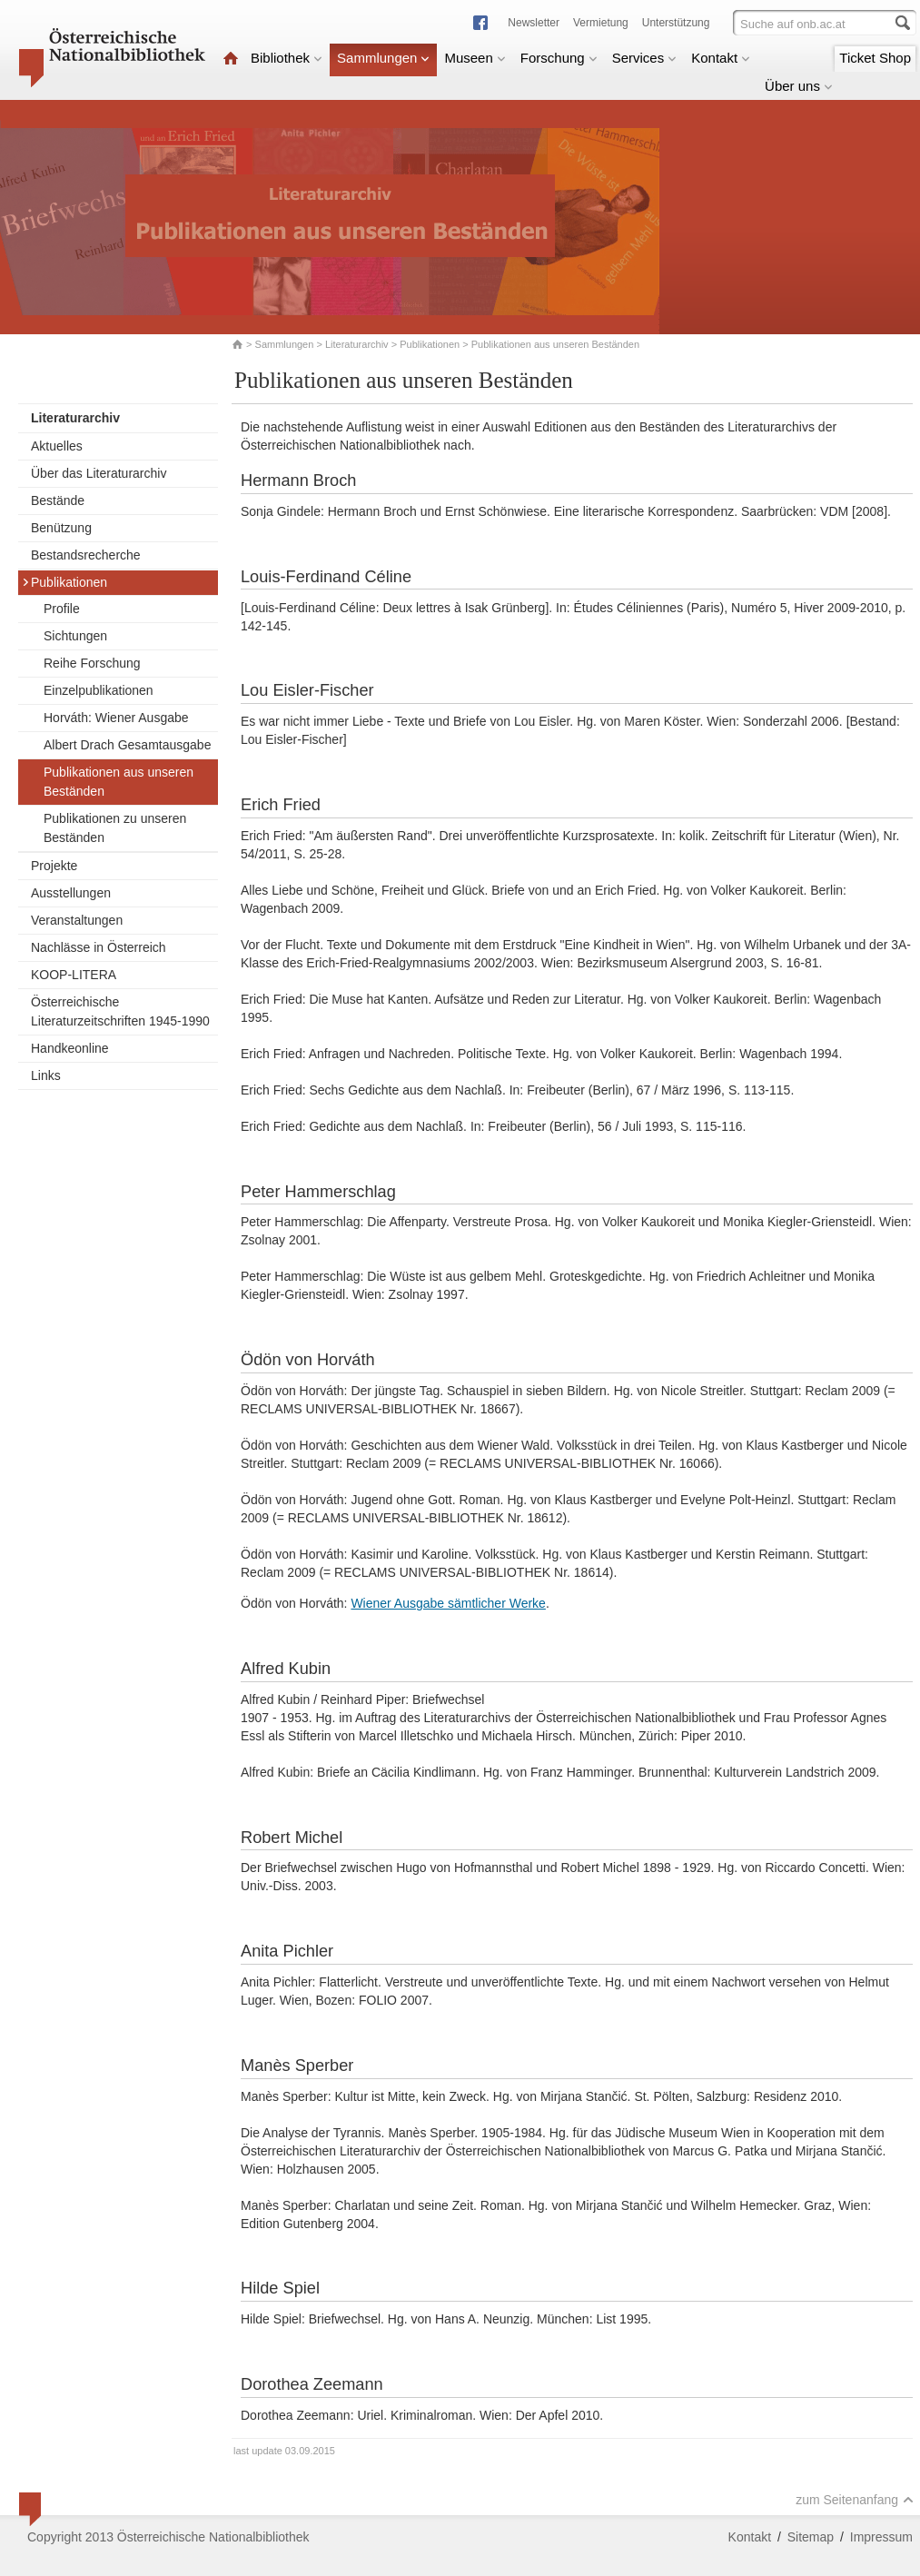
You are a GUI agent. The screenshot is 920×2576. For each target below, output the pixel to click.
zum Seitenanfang (855, 2499)
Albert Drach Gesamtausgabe (127, 745)
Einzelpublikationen (98, 690)
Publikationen (430, 344)
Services (645, 57)
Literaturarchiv (358, 344)
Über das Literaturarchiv (98, 473)
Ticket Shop (875, 57)
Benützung (61, 527)
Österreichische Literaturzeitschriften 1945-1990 (120, 1011)
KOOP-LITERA (73, 974)
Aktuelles (57, 446)
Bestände (57, 500)
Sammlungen (383, 57)
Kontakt (720, 57)
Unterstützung (676, 22)
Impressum (881, 2537)
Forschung (559, 57)
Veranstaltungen (77, 920)
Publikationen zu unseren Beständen (115, 828)
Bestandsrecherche (86, 555)
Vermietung (600, 22)
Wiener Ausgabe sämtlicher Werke (448, 1603)
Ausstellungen (71, 893)
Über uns (799, 86)
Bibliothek (286, 57)
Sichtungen (75, 636)
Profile (62, 608)
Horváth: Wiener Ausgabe (116, 717)
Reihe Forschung (92, 663)
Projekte (54, 865)
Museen (474, 57)
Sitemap (810, 2537)
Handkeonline (70, 1048)
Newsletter (533, 22)
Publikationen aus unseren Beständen (118, 781)
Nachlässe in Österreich (98, 947)
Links (46, 1075)
